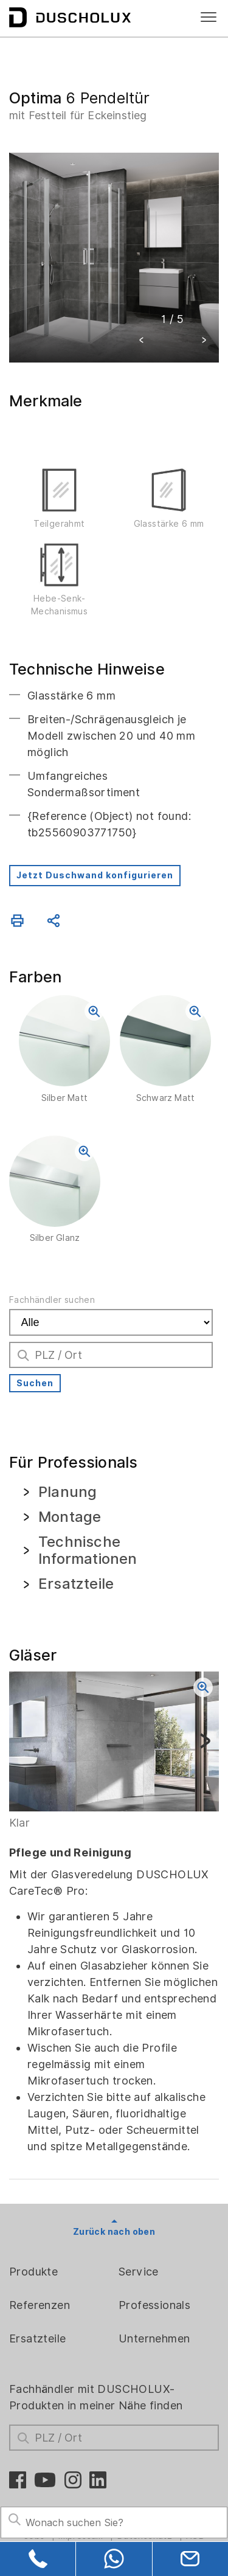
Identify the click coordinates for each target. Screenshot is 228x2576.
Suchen (35, 1383)
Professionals (154, 2305)
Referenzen (39, 2305)
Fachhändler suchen (52, 1300)
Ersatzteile (37, 2338)
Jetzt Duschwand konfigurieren (94, 875)
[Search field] (114, 2522)
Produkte (33, 2271)
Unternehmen (154, 2338)
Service (139, 2271)
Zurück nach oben (114, 2232)
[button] (141, 341)
